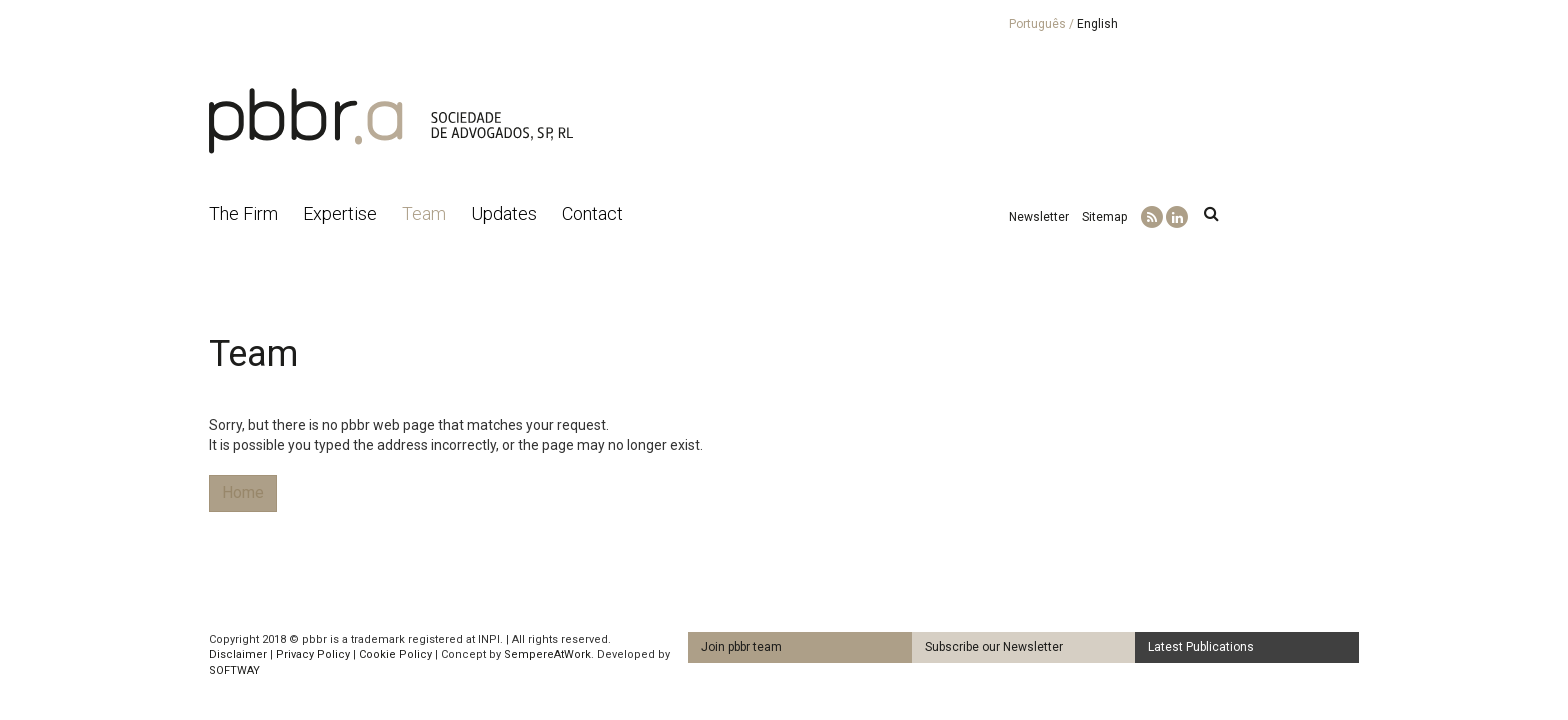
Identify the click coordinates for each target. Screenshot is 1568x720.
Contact (592, 213)
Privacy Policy (313, 654)
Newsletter (1039, 217)
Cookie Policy (395, 654)
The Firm (243, 213)
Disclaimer (238, 654)
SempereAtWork (547, 654)
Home (243, 492)
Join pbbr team (741, 647)
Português (1037, 24)
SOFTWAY (234, 670)
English (1097, 24)
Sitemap (1104, 217)
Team (424, 213)
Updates (504, 213)
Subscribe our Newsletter (994, 647)
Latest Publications (1201, 647)
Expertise (340, 213)
